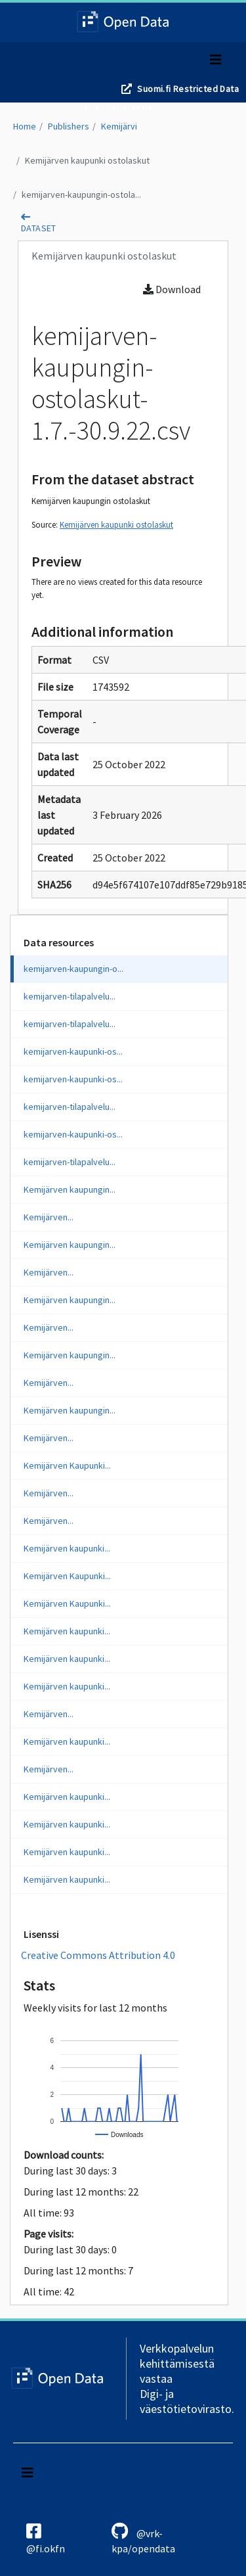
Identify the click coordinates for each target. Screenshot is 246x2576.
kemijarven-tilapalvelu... (69, 996)
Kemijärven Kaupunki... (67, 1465)
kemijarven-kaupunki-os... (73, 1051)
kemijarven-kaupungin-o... (73, 969)
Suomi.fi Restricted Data (188, 89)
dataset (38, 228)
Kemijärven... (48, 1217)
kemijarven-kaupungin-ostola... (81, 194)
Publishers (68, 126)
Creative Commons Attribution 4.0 (98, 1955)
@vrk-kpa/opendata (143, 2538)
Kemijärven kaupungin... (69, 1189)
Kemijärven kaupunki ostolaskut (87, 160)
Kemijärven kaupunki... (67, 1548)
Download (172, 289)
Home (24, 126)
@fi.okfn (45, 2538)
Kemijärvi (119, 126)
